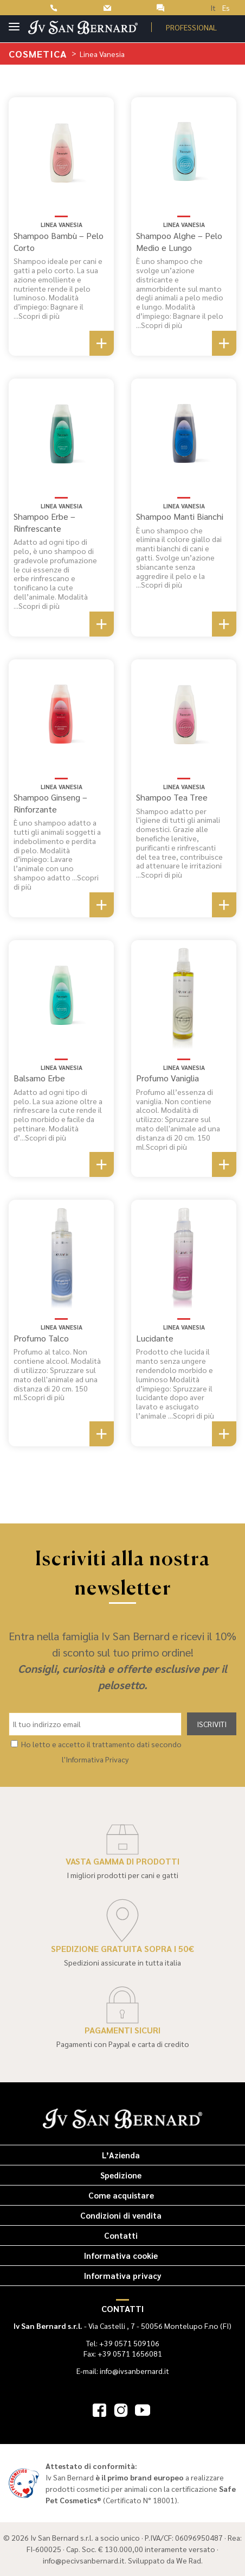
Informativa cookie (121, 2255)
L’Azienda (121, 2155)
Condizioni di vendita (121, 2215)
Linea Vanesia (61, 225)
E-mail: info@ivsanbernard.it (122, 2371)
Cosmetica (39, 53)
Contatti (121, 2235)
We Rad (188, 2560)
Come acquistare (121, 2195)
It (213, 7)
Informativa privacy (123, 2275)
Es (226, 7)
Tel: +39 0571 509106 (122, 2343)
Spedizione (120, 2175)
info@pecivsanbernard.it (84, 2560)
